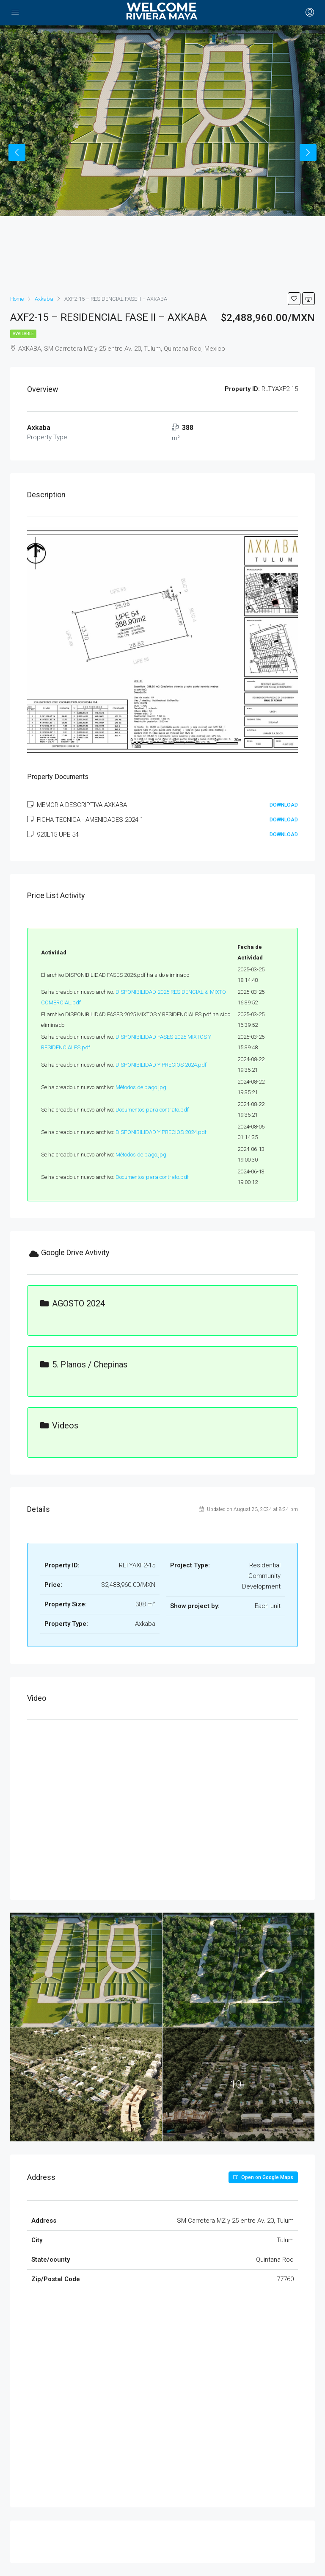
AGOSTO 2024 (72, 1303)
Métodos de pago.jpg (141, 1087)
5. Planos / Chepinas (83, 1364)
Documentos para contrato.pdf (152, 1109)
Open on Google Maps (263, 2177)
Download (284, 805)
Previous (16, 152)
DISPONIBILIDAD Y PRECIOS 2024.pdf (161, 1065)
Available (23, 333)
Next (308, 152)
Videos (59, 1425)
